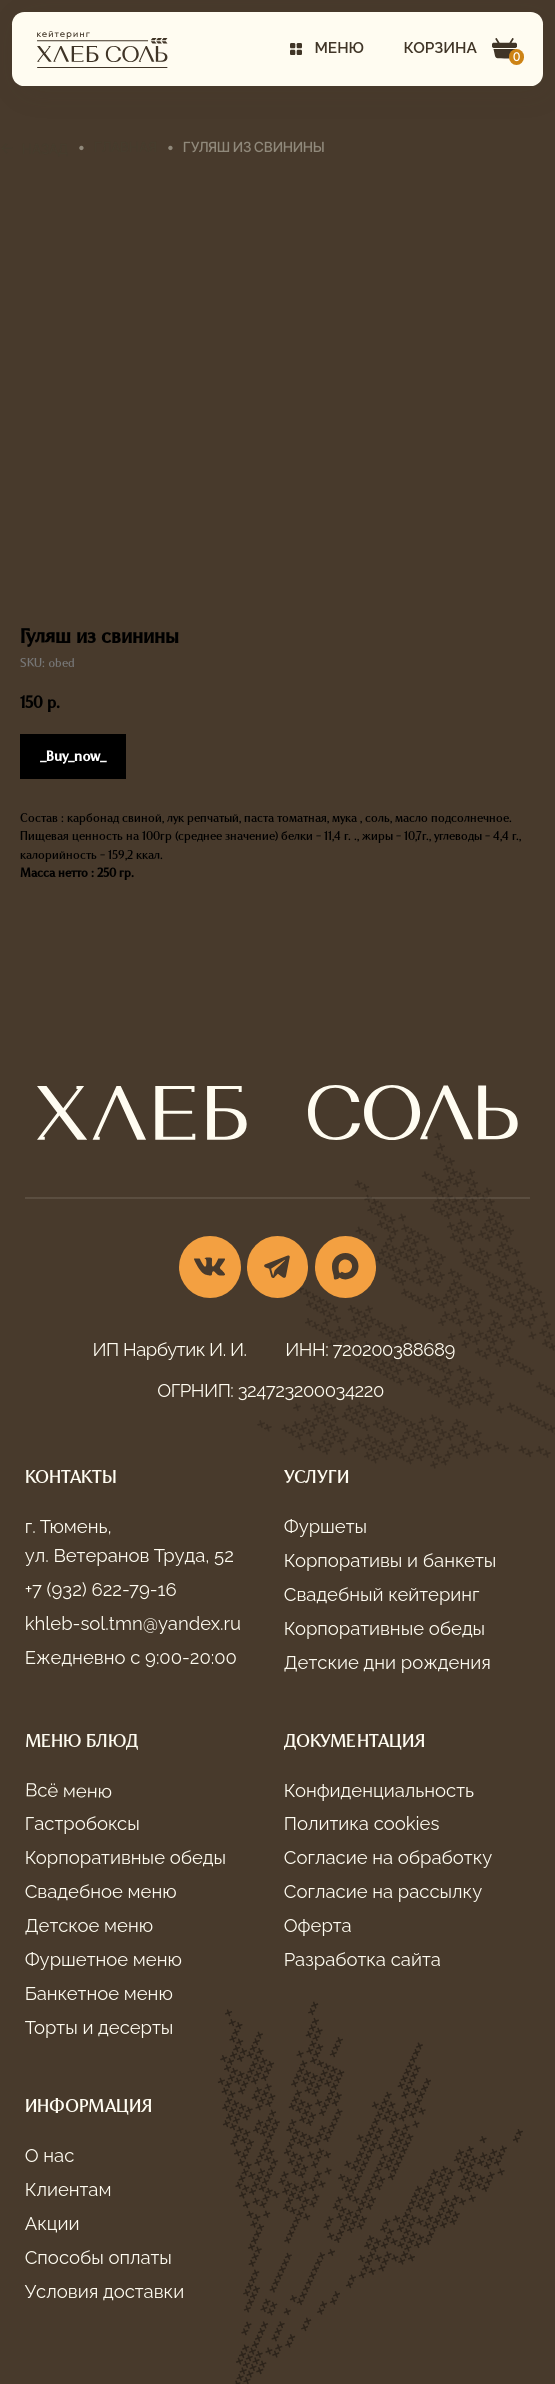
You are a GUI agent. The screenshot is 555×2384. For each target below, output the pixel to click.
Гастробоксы (82, 1823)
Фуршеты (325, 1526)
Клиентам (68, 2189)
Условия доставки (105, 2291)
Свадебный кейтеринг (382, 1594)
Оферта (318, 1925)
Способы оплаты (98, 2257)
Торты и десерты (99, 2027)
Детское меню (89, 1925)
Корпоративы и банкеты (390, 1560)
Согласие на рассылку (383, 1891)
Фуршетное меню (103, 1959)
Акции (52, 2223)
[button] (327, 49)
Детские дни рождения (387, 1662)
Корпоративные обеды (384, 1628)
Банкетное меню (99, 1993)
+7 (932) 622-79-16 (101, 1589)
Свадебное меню (101, 1891)
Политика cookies (362, 1823)
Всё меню (67, 1790)
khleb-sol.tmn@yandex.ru (133, 1623)
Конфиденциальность (379, 1790)
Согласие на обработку (388, 1857)
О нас (50, 2155)
